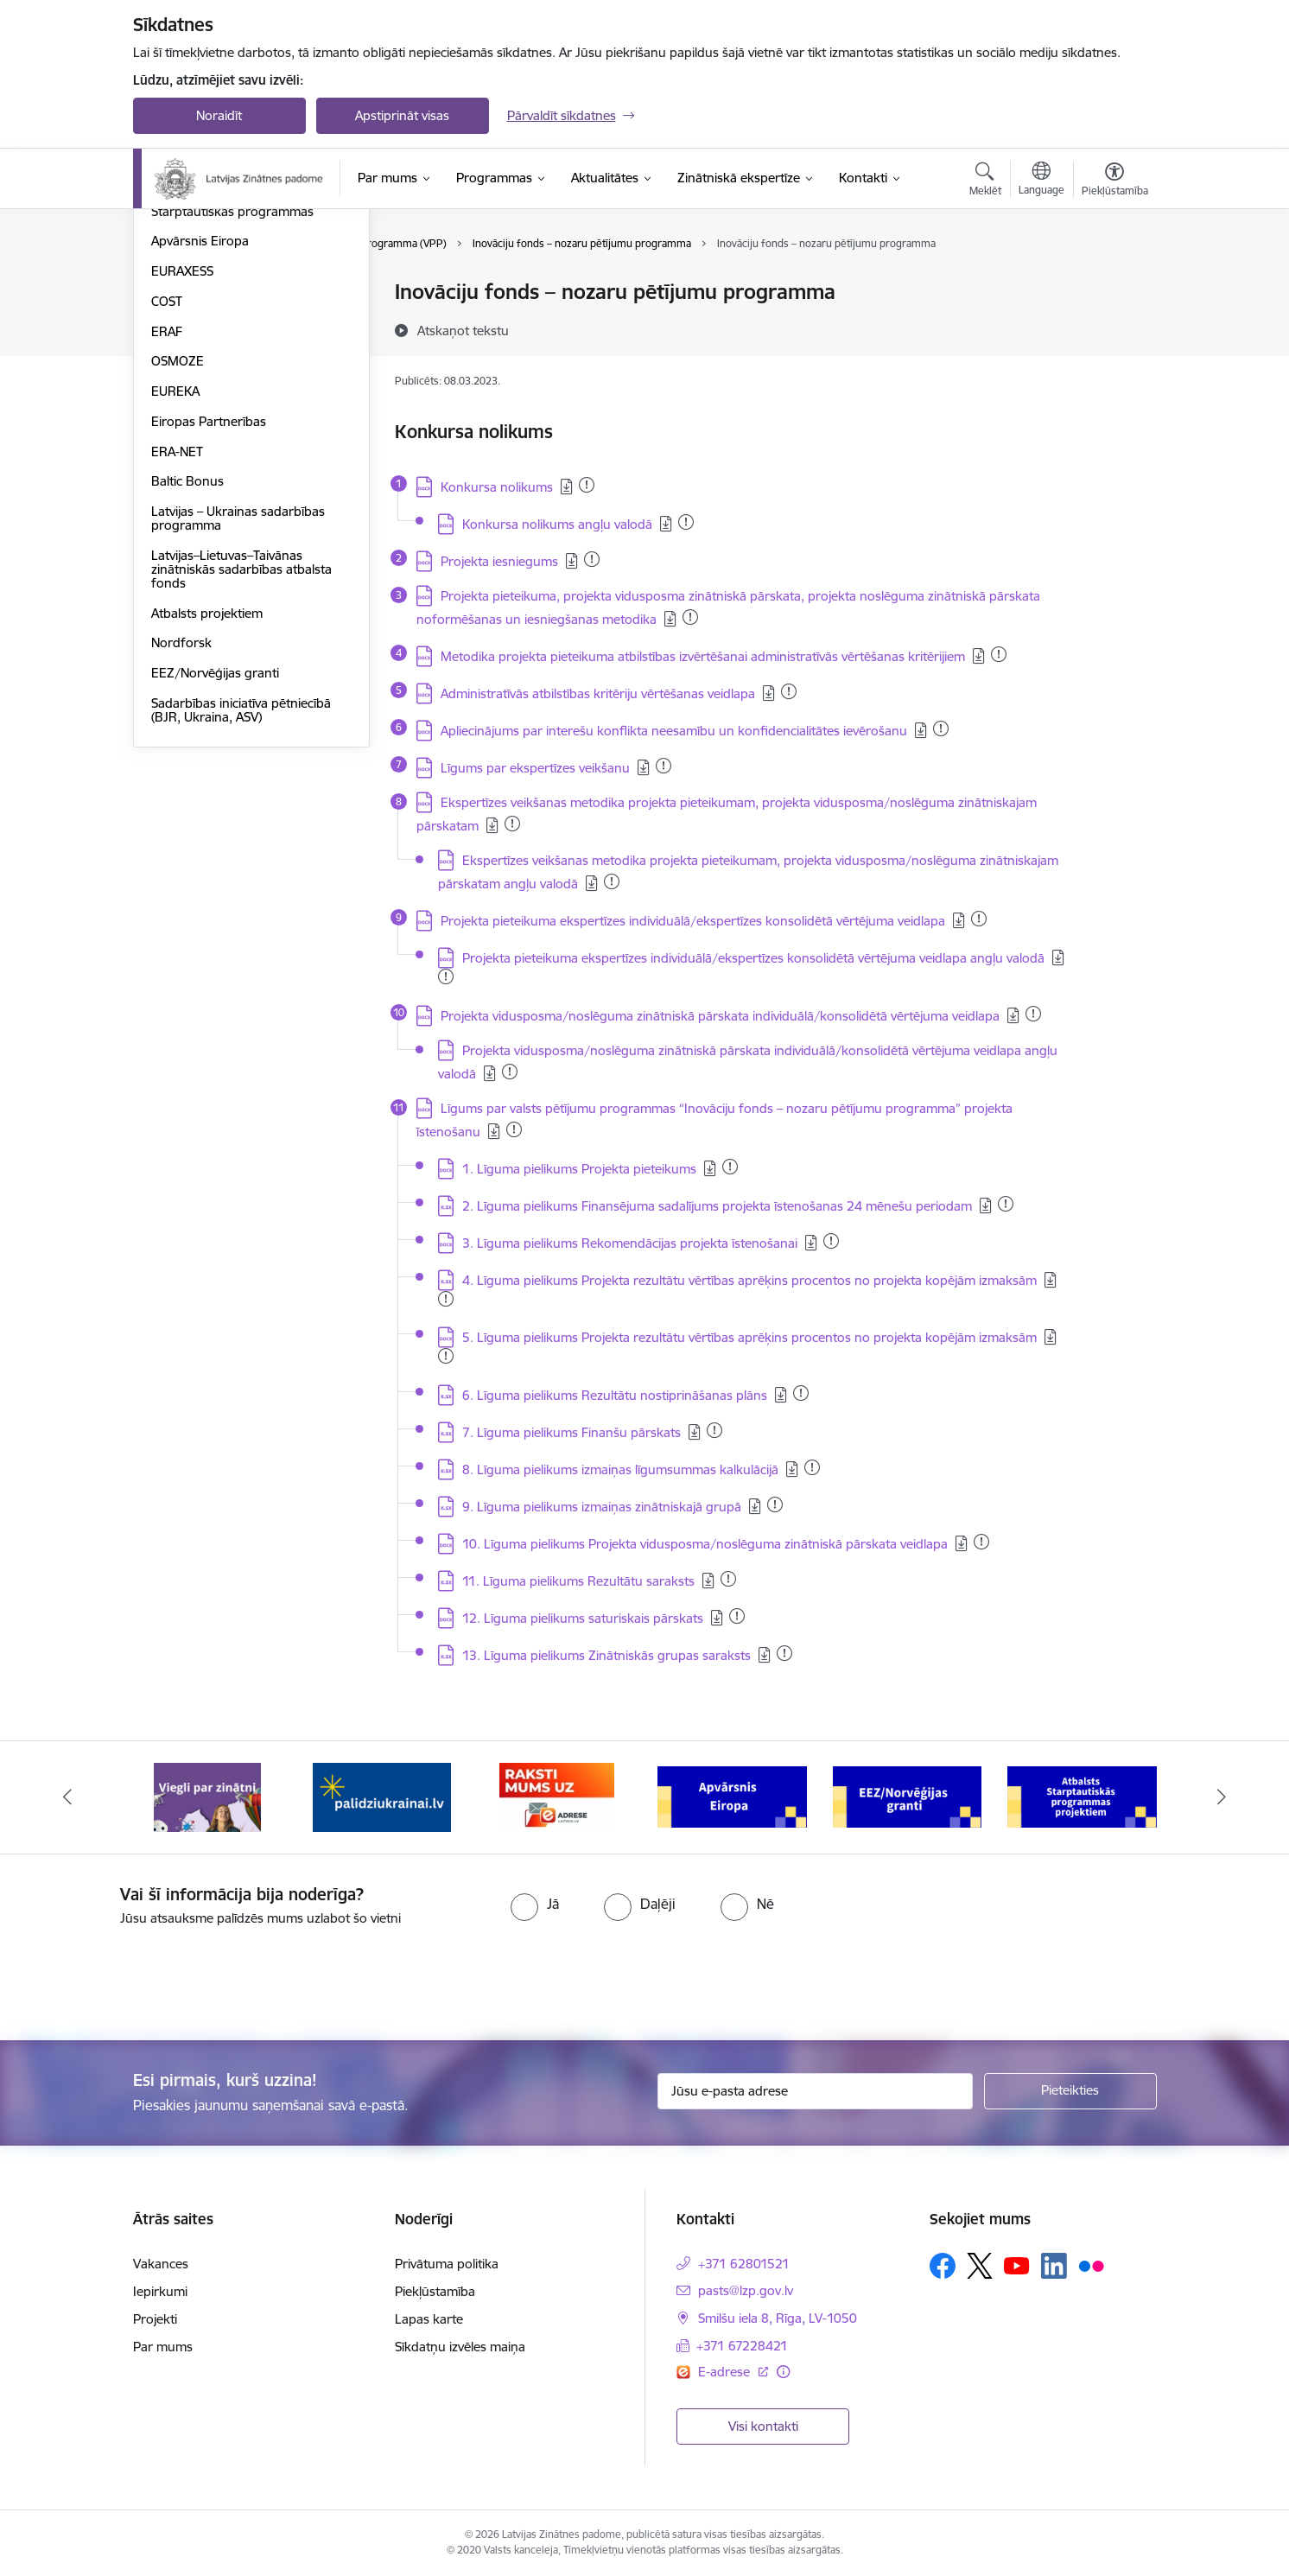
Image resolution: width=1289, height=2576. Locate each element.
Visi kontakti (763, 2426)
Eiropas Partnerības (208, 607)
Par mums (163, 2346)
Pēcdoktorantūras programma (240, 367)
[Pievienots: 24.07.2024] (941, 728)
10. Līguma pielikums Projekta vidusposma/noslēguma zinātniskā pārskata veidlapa (705, 1544)
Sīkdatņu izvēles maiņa (460, 2346)
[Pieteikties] (1070, 2091)
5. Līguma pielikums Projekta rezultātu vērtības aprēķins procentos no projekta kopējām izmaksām (749, 1337)
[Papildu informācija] (783, 2371)
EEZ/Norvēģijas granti (215, 858)
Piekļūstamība (435, 2291)
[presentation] (144, 1976)
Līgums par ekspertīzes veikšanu (535, 768)
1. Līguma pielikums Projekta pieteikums (579, 1169)
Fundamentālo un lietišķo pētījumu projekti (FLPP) (224, 330)
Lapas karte (429, 2319)
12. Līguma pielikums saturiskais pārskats (582, 1618)
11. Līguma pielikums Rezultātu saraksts (578, 1581)
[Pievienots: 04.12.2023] (784, 1653)
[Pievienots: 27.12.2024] (510, 1071)
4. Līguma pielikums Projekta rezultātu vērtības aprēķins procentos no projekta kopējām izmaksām (749, 1280)
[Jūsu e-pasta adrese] (815, 2091)
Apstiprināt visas (402, 115)
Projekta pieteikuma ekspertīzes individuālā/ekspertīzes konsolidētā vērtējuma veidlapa (693, 921)
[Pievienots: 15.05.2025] (592, 559)
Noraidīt (219, 115)
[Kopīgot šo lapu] (1113, 328)
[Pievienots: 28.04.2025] (446, 1299)
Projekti (155, 2319)
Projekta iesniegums (499, 561)
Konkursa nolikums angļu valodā (557, 524)
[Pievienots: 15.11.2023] (446, 976)
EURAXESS (182, 456)
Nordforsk (181, 829)
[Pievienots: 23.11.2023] (979, 918)
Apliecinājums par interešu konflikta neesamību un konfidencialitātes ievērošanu (674, 730)
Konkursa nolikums (497, 487)
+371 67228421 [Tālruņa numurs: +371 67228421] (742, 2345)
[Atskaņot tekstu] (463, 330)
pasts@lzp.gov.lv (745, 2290)
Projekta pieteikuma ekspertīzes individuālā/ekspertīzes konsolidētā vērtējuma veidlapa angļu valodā (753, 958)
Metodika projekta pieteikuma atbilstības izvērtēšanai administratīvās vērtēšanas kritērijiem (703, 656)
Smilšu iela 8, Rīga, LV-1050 (777, 2318)
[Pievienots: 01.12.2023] (1033, 1013)
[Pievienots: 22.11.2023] (831, 1241)
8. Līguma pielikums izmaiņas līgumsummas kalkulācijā (620, 1469)
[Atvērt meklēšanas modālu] (985, 181)
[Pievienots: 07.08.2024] (801, 1393)
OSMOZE (177, 547)
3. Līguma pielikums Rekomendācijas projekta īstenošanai (629, 1243)
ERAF (166, 517)
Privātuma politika (446, 2263)
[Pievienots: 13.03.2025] (789, 691)
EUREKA (175, 577)
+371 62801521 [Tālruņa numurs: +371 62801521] (744, 2263)
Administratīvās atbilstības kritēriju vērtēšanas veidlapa (598, 693)
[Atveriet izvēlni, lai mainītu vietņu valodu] (1041, 180)
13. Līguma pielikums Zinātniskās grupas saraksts (606, 1655)
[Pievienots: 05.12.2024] (514, 1129)
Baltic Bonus (187, 667)
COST (166, 487)
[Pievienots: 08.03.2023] (775, 1504)
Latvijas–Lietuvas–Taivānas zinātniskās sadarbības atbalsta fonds (241, 755)
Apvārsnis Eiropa (200, 427)
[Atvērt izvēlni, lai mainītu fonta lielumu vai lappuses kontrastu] (1115, 181)
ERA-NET (177, 637)
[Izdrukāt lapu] (1113, 285)
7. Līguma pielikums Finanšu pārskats (571, 1432)
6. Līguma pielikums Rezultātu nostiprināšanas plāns (614, 1395)
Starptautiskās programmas (232, 397)
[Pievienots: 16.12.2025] (586, 485)
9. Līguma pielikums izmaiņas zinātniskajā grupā (601, 1506)
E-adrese (725, 2371)
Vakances (160, 2263)
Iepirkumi (160, 2291)
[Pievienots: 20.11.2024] (812, 1467)
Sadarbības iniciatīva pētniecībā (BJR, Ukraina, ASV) (241, 896)
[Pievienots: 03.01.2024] (714, 1430)
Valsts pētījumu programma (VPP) (248, 293)
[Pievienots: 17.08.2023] (730, 1166)
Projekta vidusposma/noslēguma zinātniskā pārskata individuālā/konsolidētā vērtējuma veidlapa (720, 1016)
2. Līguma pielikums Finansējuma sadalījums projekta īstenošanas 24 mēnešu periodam (717, 1206)
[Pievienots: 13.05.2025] (512, 823)
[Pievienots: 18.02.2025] (663, 765)
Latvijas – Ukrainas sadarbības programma (238, 704)
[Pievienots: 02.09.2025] (686, 522)
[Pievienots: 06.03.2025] (998, 654)
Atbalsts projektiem (207, 799)
